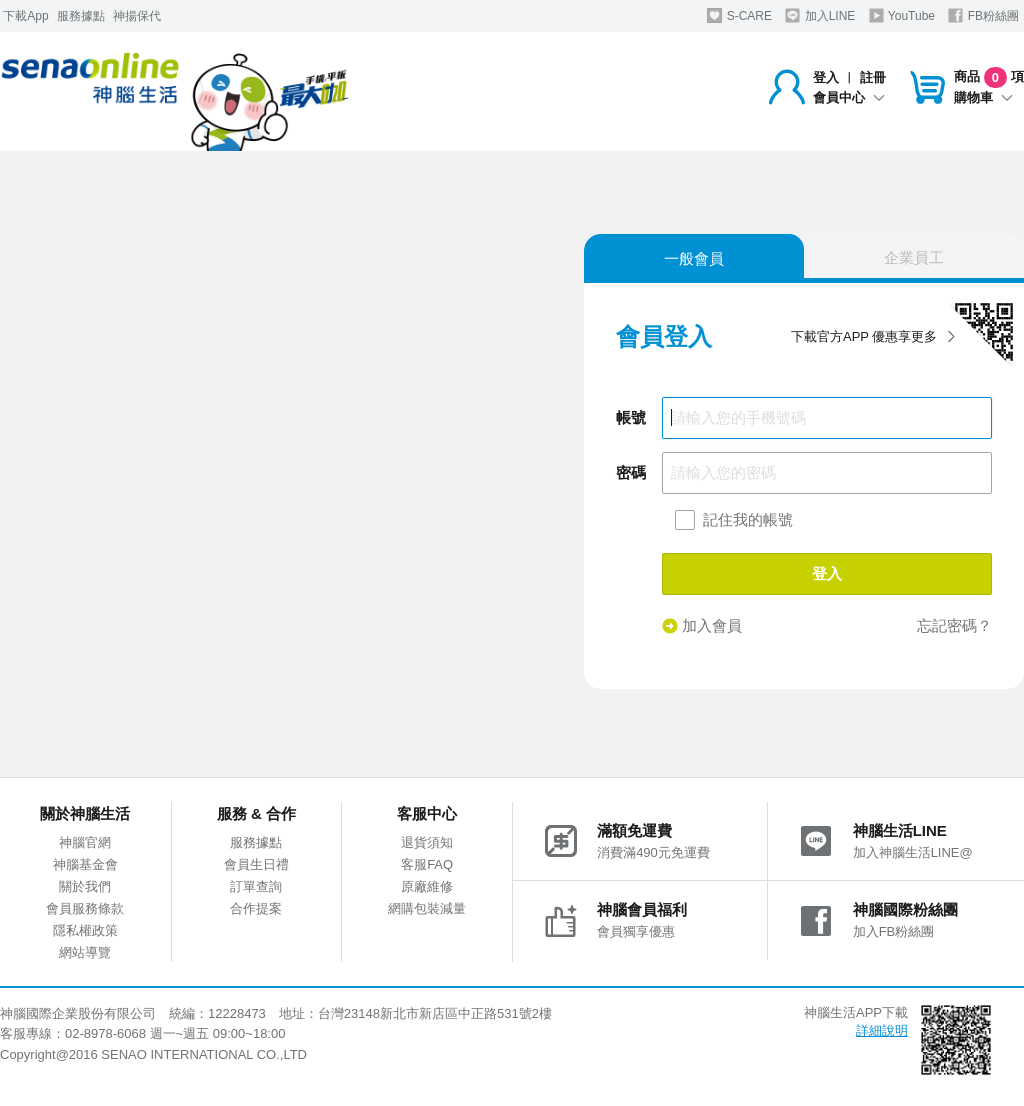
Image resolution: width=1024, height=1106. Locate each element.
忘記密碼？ (954, 625)
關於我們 (85, 886)
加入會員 (702, 626)
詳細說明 (882, 1030)
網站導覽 (85, 952)
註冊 (873, 77)
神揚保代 (137, 16)
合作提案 (256, 908)
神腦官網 (85, 842)
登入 (826, 77)
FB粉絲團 (983, 15)
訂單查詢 (256, 886)
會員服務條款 (85, 908)
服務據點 (81, 16)
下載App (25, 16)
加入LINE (820, 15)
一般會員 (694, 258)
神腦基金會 (85, 864)
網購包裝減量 (427, 908)
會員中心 (849, 97)
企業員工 (914, 257)
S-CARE (739, 15)
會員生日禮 (256, 864)
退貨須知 (427, 842)
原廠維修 (427, 886)
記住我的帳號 (748, 519)
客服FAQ (427, 864)
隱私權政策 (85, 930)
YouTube (902, 15)
